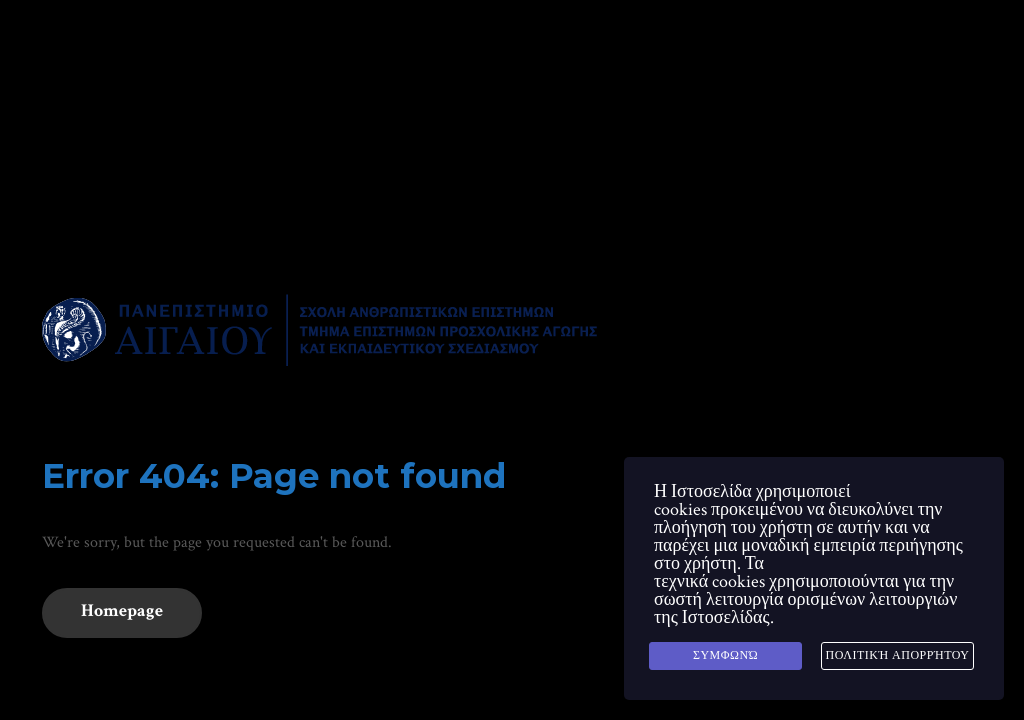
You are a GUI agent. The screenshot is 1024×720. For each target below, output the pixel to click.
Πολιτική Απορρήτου (897, 655)
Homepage (122, 610)
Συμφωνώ (725, 655)
